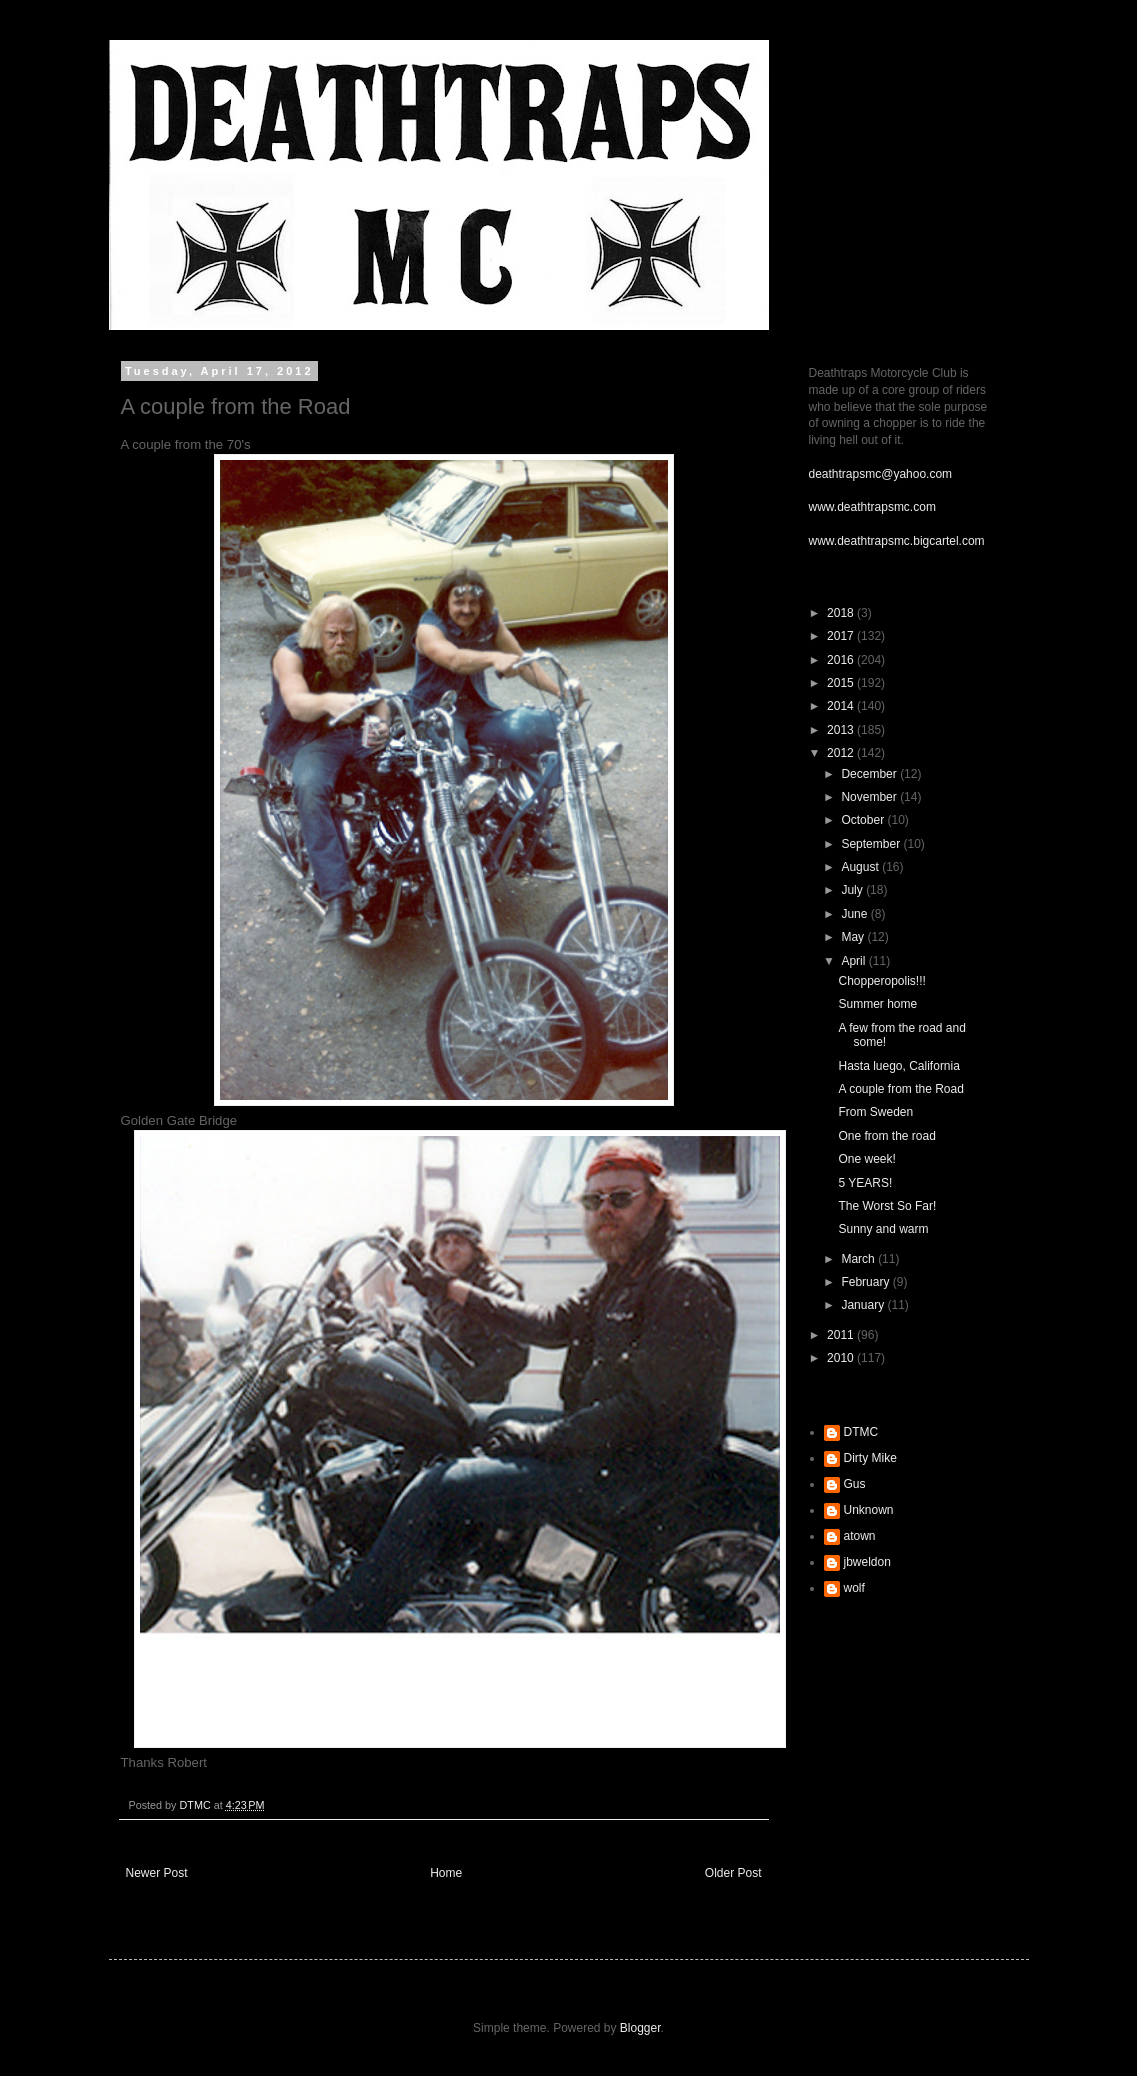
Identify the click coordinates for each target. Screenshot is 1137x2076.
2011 (842, 1335)
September (872, 844)
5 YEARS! (865, 1183)
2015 (842, 683)
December (870, 774)
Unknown (869, 1510)
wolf (854, 1588)
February (866, 1282)
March (859, 1259)
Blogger (640, 2028)
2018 (842, 613)
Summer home (877, 1004)
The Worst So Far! (887, 1206)
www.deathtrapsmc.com (872, 507)
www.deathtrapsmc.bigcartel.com (897, 541)
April (854, 961)
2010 (842, 1358)
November (870, 797)
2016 (842, 660)
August (861, 867)
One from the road (886, 1136)
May (854, 937)
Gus (855, 1484)
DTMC (861, 1432)
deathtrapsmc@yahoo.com (881, 474)
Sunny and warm (883, 1229)
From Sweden (875, 1112)
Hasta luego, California (898, 1066)
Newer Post (157, 1873)
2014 (842, 706)
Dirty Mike (870, 1458)
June (855, 914)
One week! (866, 1159)
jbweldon (867, 1562)
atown (860, 1536)
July (853, 890)
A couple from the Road (900, 1089)
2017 (842, 636)
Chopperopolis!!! (881, 981)
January (864, 1305)
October (864, 820)
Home (446, 1873)
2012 (842, 753)
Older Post (733, 1873)
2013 (842, 730)
